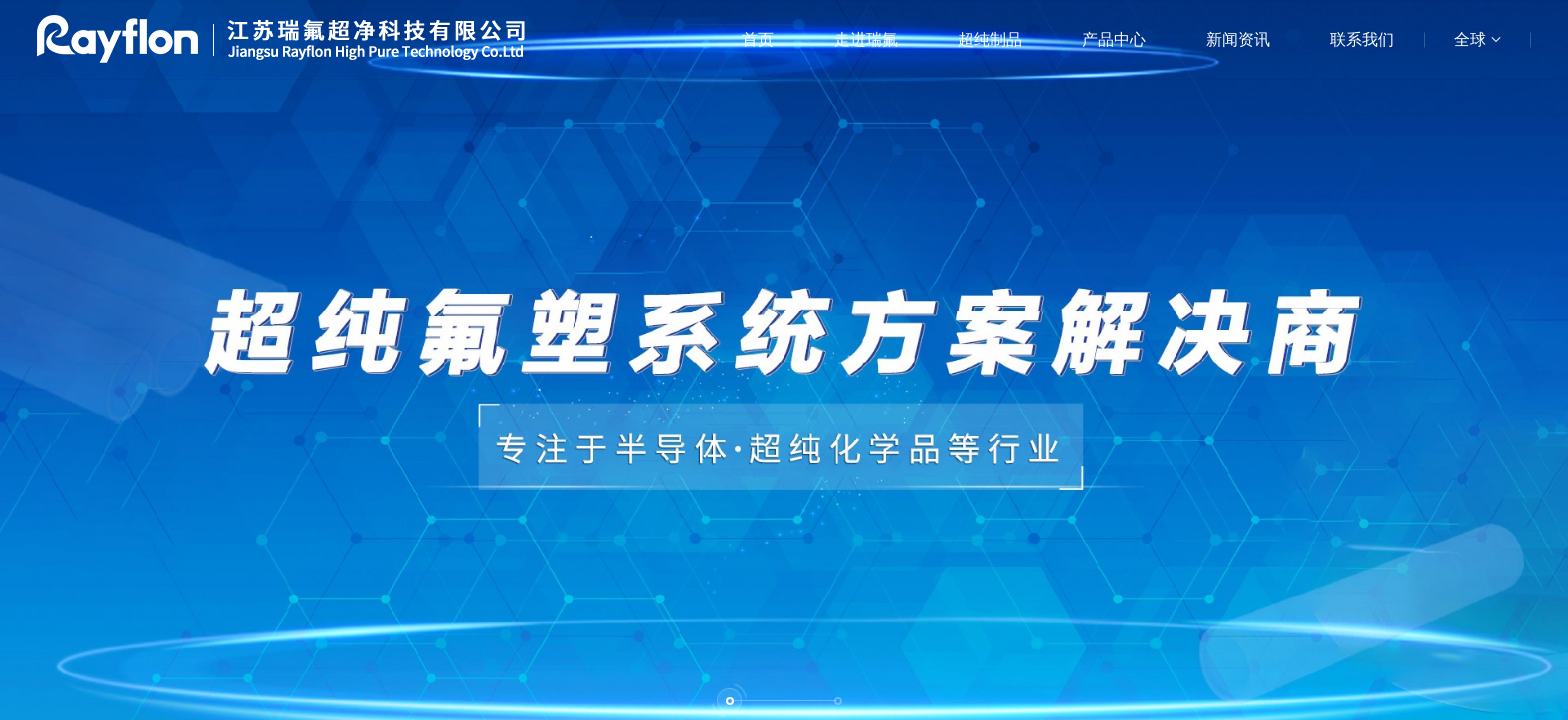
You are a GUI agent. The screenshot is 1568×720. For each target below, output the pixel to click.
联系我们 (1362, 39)
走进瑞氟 (866, 39)
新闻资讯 (1238, 39)
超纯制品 (990, 39)
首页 (758, 39)
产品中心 (1114, 39)
